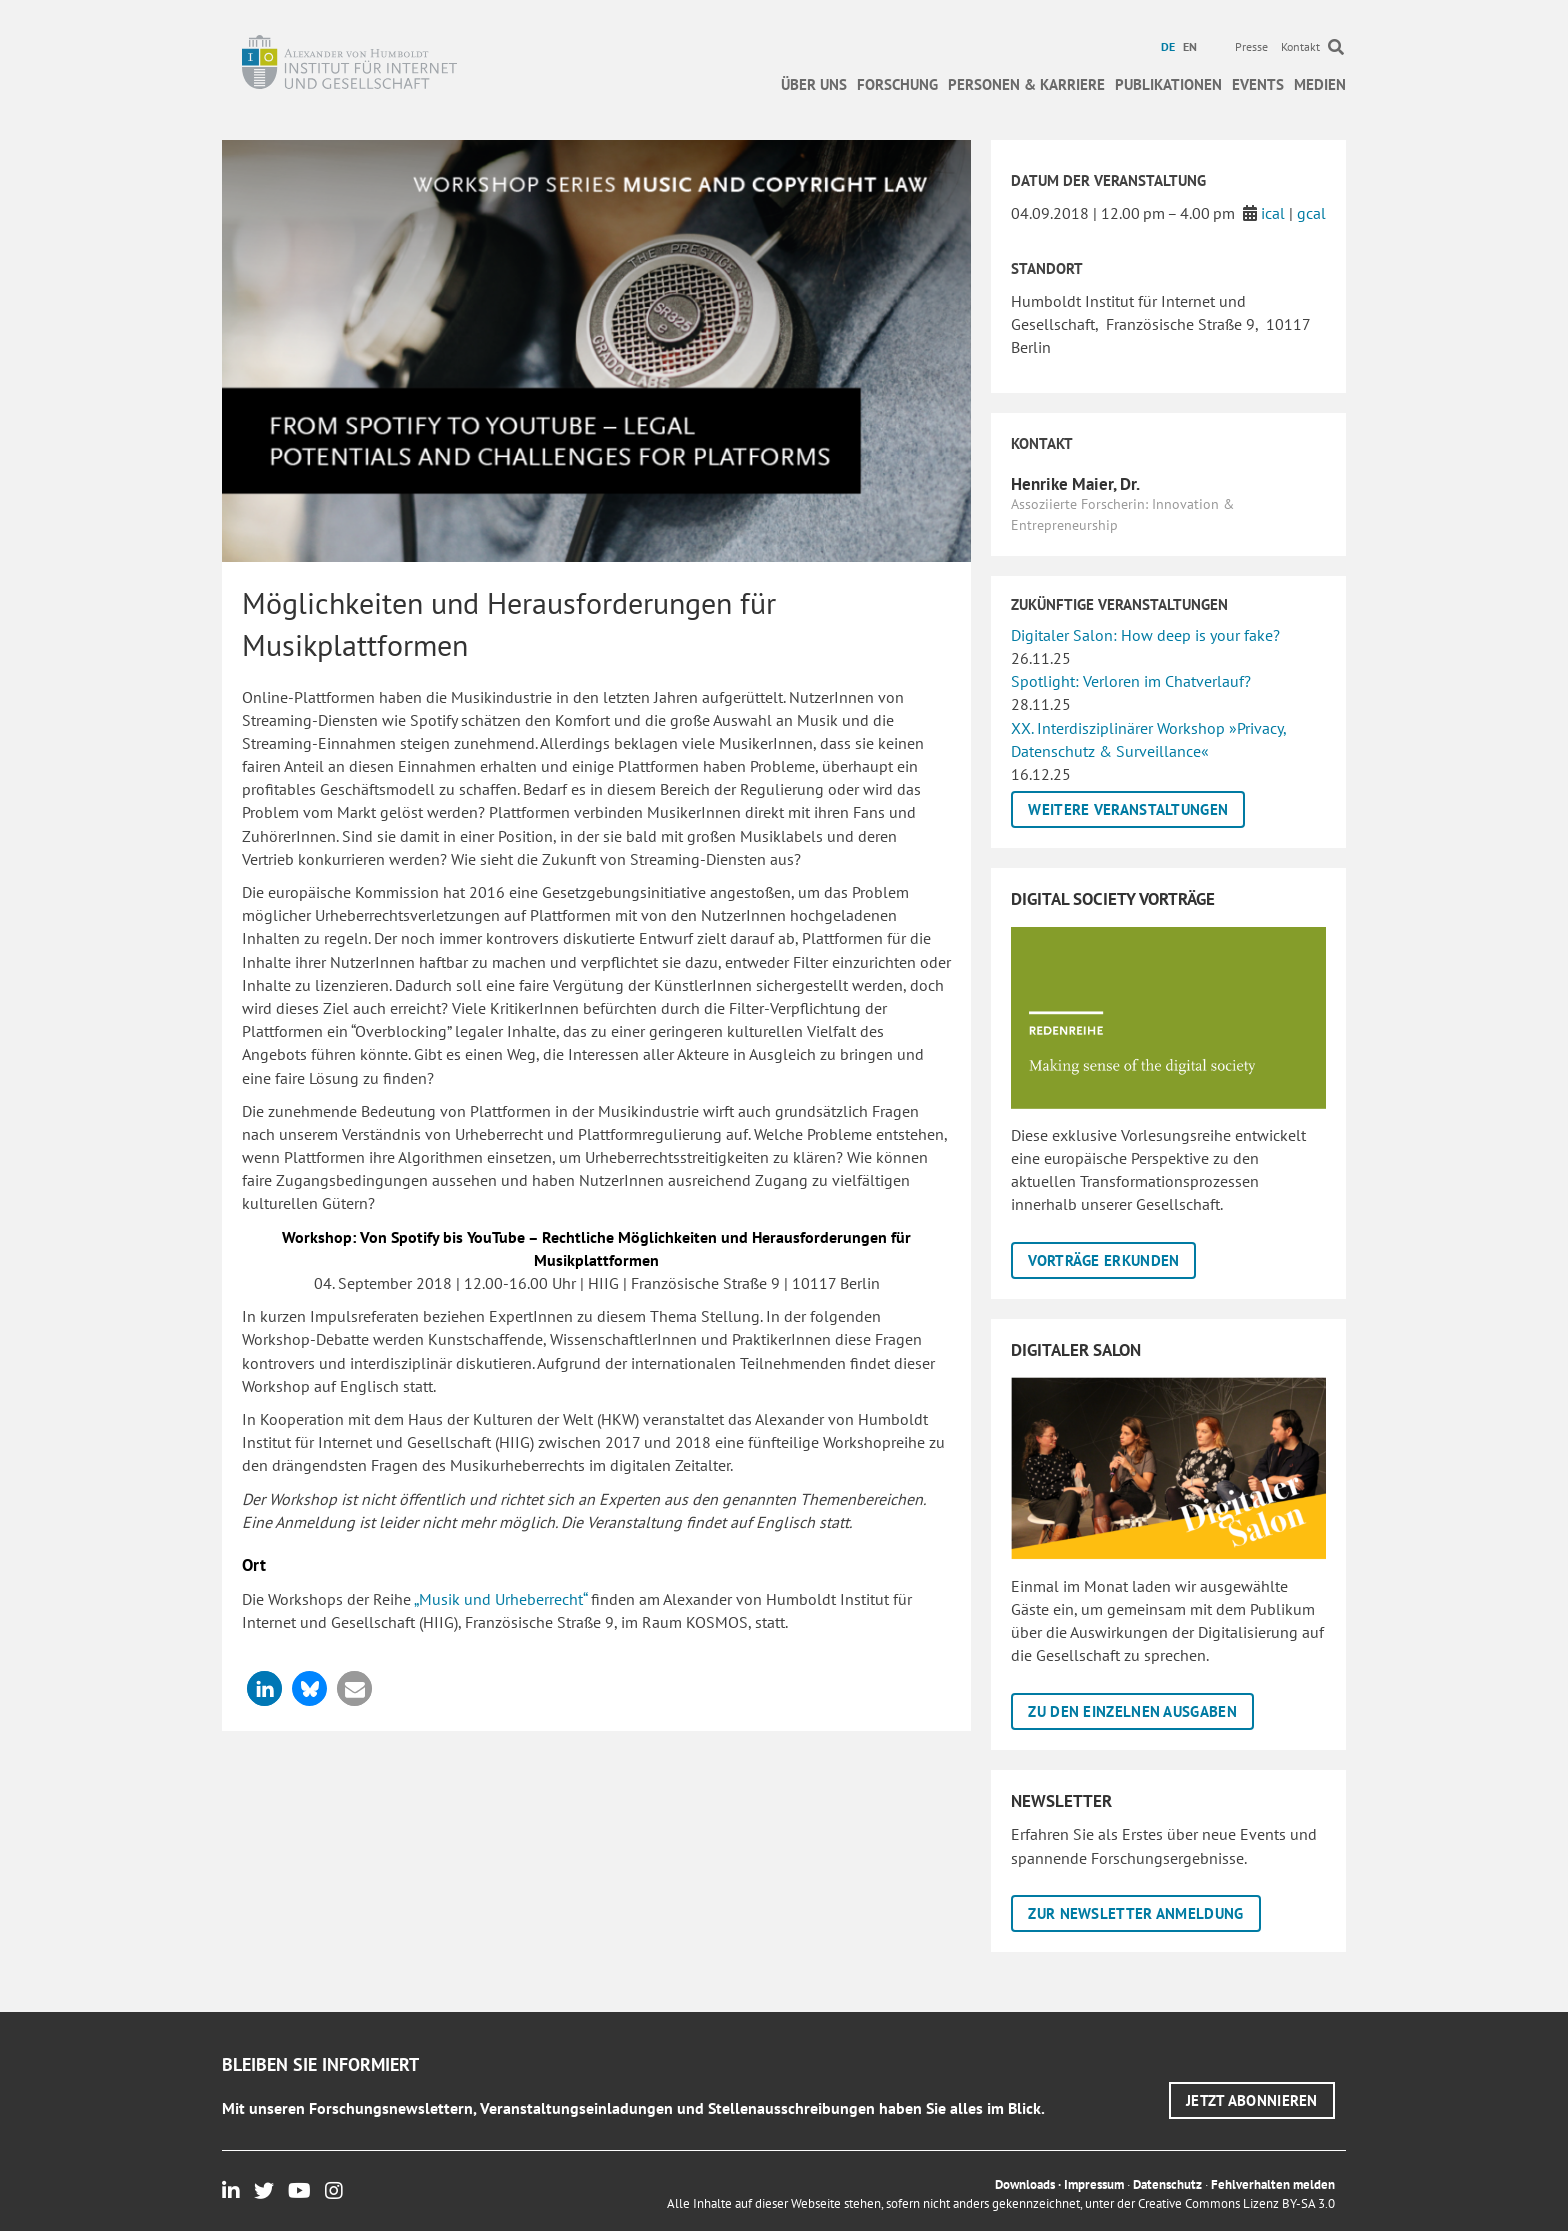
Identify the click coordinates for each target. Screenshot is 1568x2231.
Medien (1320, 84)
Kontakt (1300, 46)
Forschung (897, 84)
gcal (1311, 213)
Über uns (814, 84)
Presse (1251, 46)
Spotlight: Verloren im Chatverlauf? (1131, 681)
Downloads (1025, 2184)
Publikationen (1168, 84)
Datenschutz (1167, 2184)
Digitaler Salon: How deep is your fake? (1145, 635)
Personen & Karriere (1026, 84)
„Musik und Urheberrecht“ (500, 1599)
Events (1258, 84)
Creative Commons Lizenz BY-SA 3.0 (1236, 2203)
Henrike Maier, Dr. (1075, 484)
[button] (264, 1688)
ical (1273, 213)
